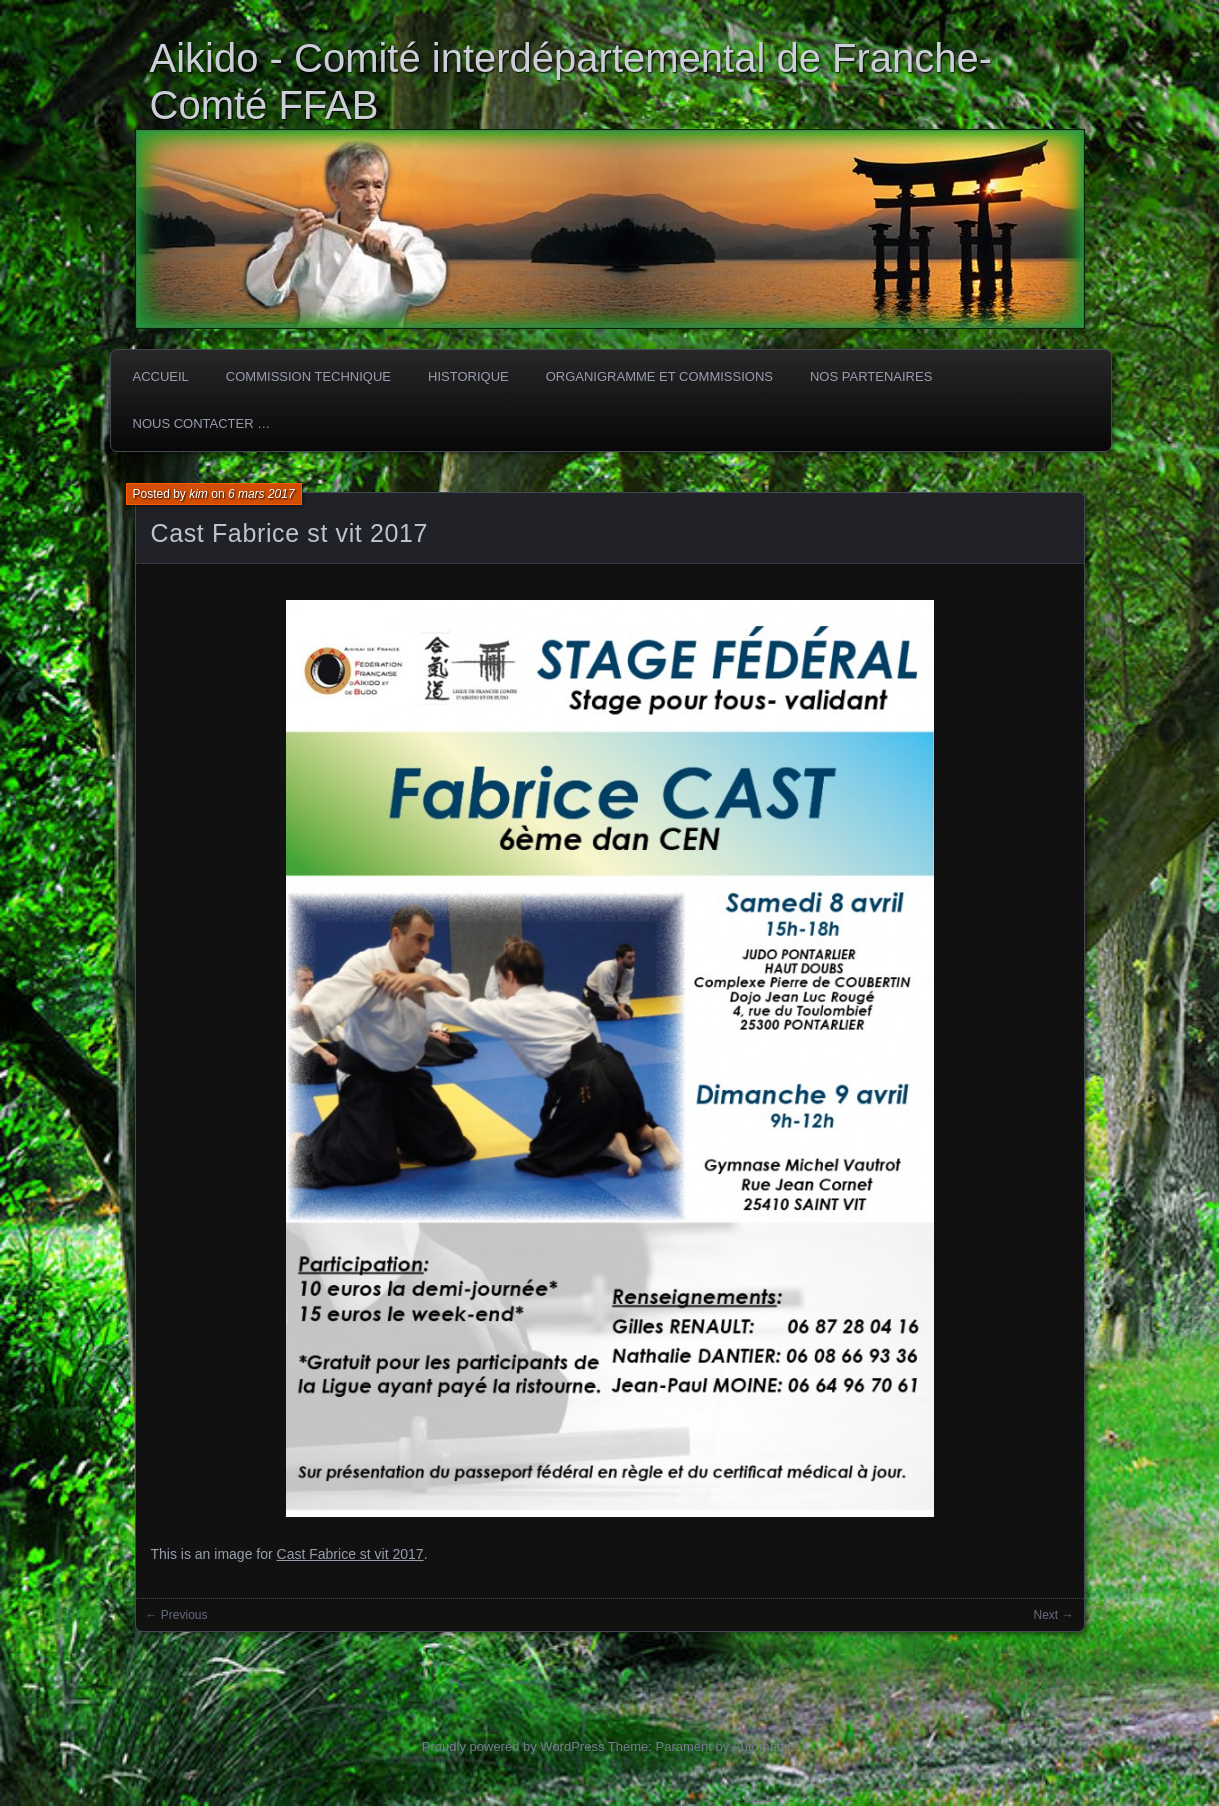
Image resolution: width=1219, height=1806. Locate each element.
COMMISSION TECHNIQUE (308, 376)
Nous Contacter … (202, 423)
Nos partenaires (871, 376)
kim (198, 494)
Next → (1053, 1615)
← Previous (177, 1615)
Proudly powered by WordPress (513, 1746)
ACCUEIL (161, 376)
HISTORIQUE (468, 376)
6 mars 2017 (261, 494)
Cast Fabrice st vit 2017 (290, 533)
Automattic (762, 1746)
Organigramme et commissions (659, 376)
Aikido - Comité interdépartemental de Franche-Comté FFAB (571, 81)
